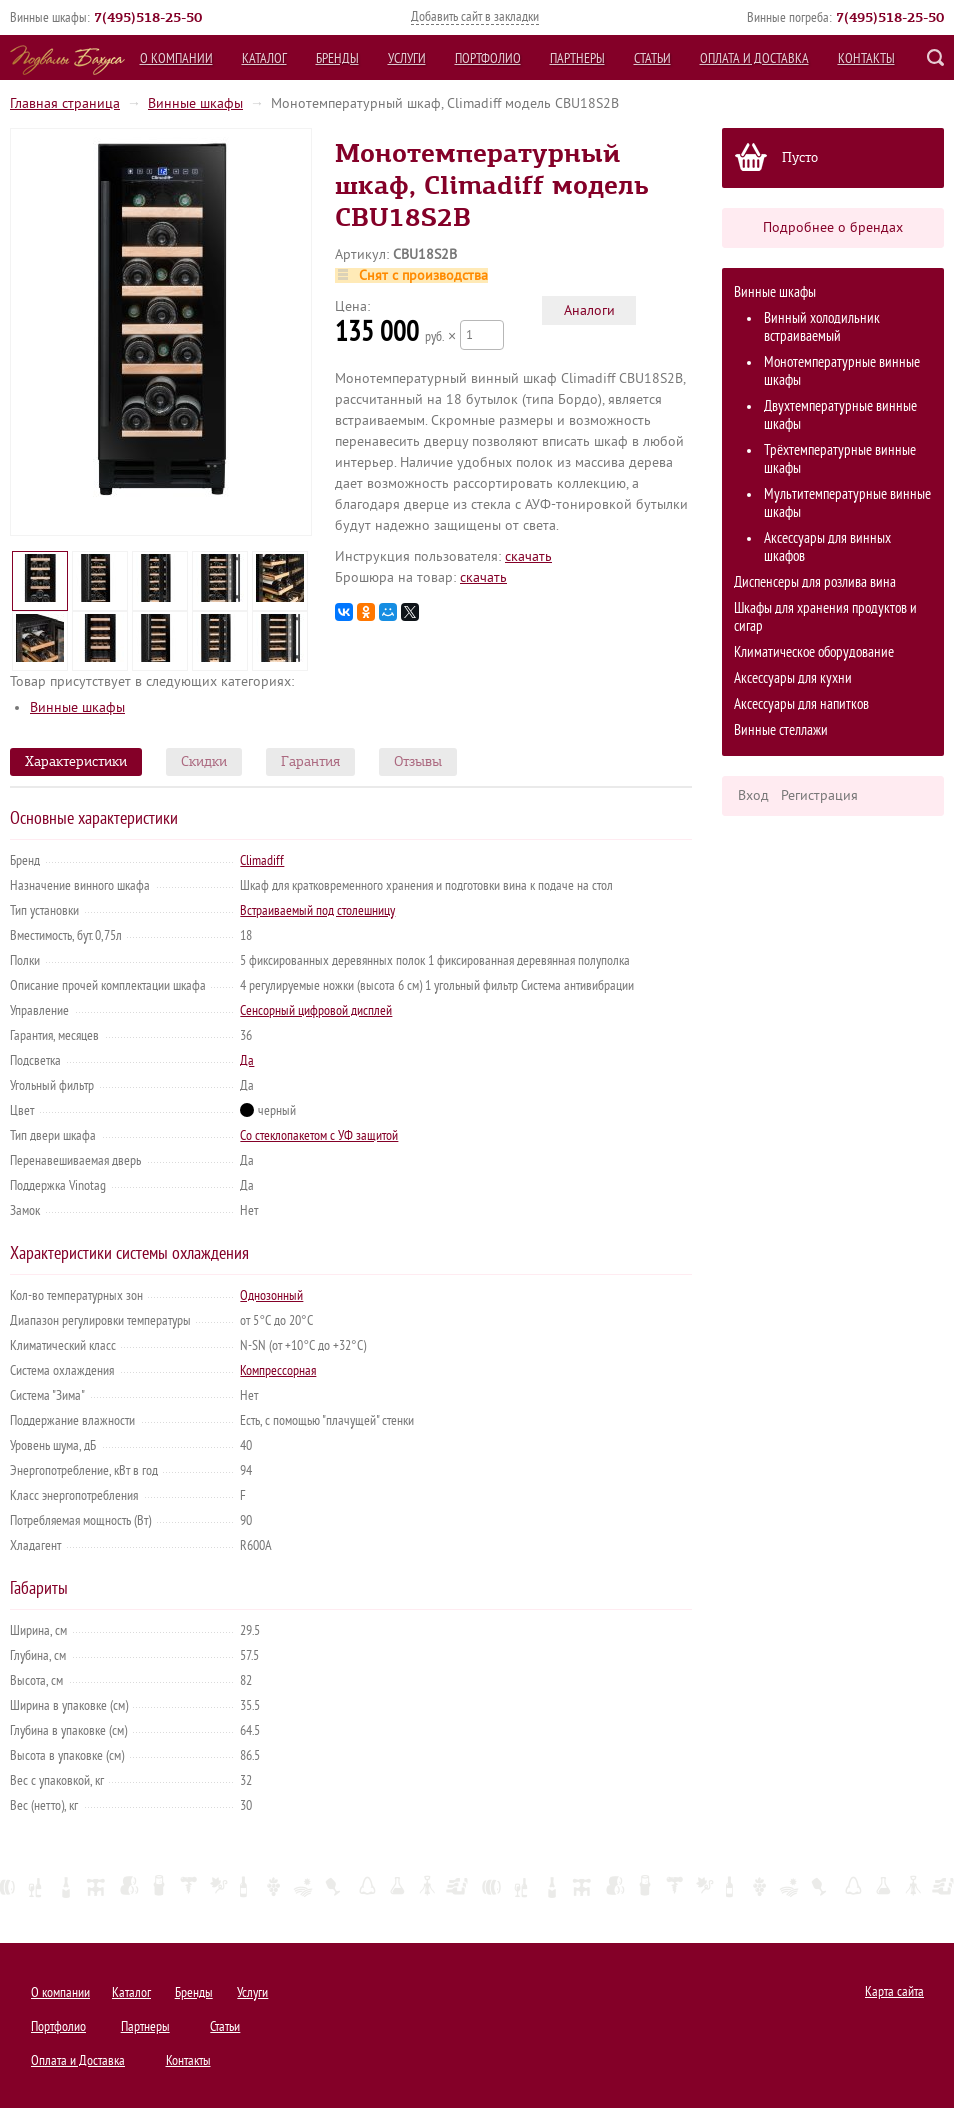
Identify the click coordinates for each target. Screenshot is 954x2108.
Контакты (866, 58)
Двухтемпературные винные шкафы (840, 415)
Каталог (264, 58)
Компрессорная (278, 1370)
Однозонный (271, 1295)
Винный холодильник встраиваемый (822, 327)
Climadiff (262, 860)
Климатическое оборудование (814, 652)
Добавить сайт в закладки (475, 16)
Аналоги (589, 310)
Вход (753, 795)
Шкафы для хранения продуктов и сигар (825, 617)
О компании (176, 58)
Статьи (652, 58)
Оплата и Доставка (754, 58)
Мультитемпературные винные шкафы (847, 503)
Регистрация (819, 795)
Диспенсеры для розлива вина (815, 582)
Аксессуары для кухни (793, 678)
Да (247, 1060)
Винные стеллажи (781, 730)
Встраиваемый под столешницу (317, 910)
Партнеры (577, 58)
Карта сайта (894, 1991)
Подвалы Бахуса (67, 60)
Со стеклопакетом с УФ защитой (319, 1135)
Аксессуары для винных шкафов (827, 547)
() (148, 17)
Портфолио (488, 58)
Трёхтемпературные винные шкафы (840, 459)
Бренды (337, 58)
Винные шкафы (195, 103)
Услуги (407, 58)
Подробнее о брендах (833, 227)
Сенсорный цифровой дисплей (316, 1010)
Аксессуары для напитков (801, 704)
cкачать (528, 556)
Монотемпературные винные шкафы (842, 371)
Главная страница (65, 103)
